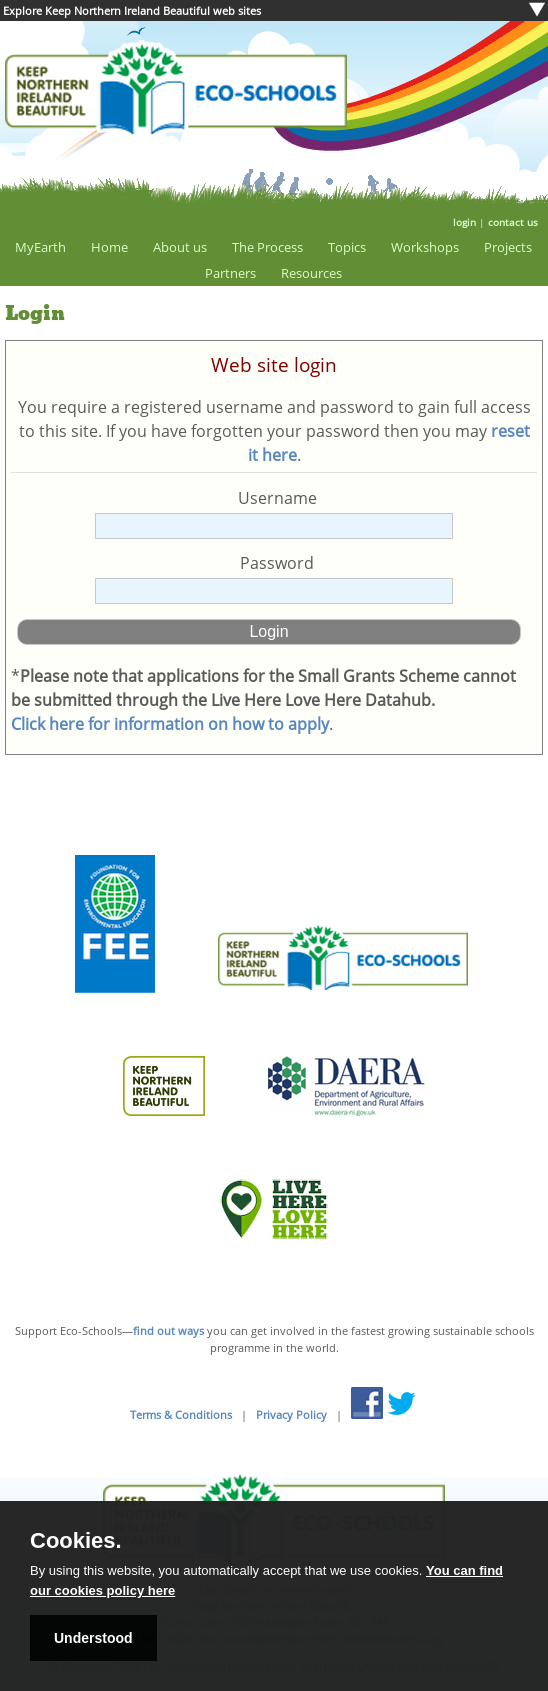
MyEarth (40, 247)
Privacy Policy (291, 1414)
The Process (267, 247)
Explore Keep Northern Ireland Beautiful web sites (132, 10)
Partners (230, 273)
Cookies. (76, 1541)
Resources (311, 273)
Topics (347, 247)
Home (109, 247)
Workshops (425, 247)
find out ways (168, 1330)
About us (180, 247)
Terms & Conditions (181, 1414)
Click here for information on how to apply (170, 724)
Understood (93, 1638)
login (464, 222)
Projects (508, 247)
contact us (513, 222)
